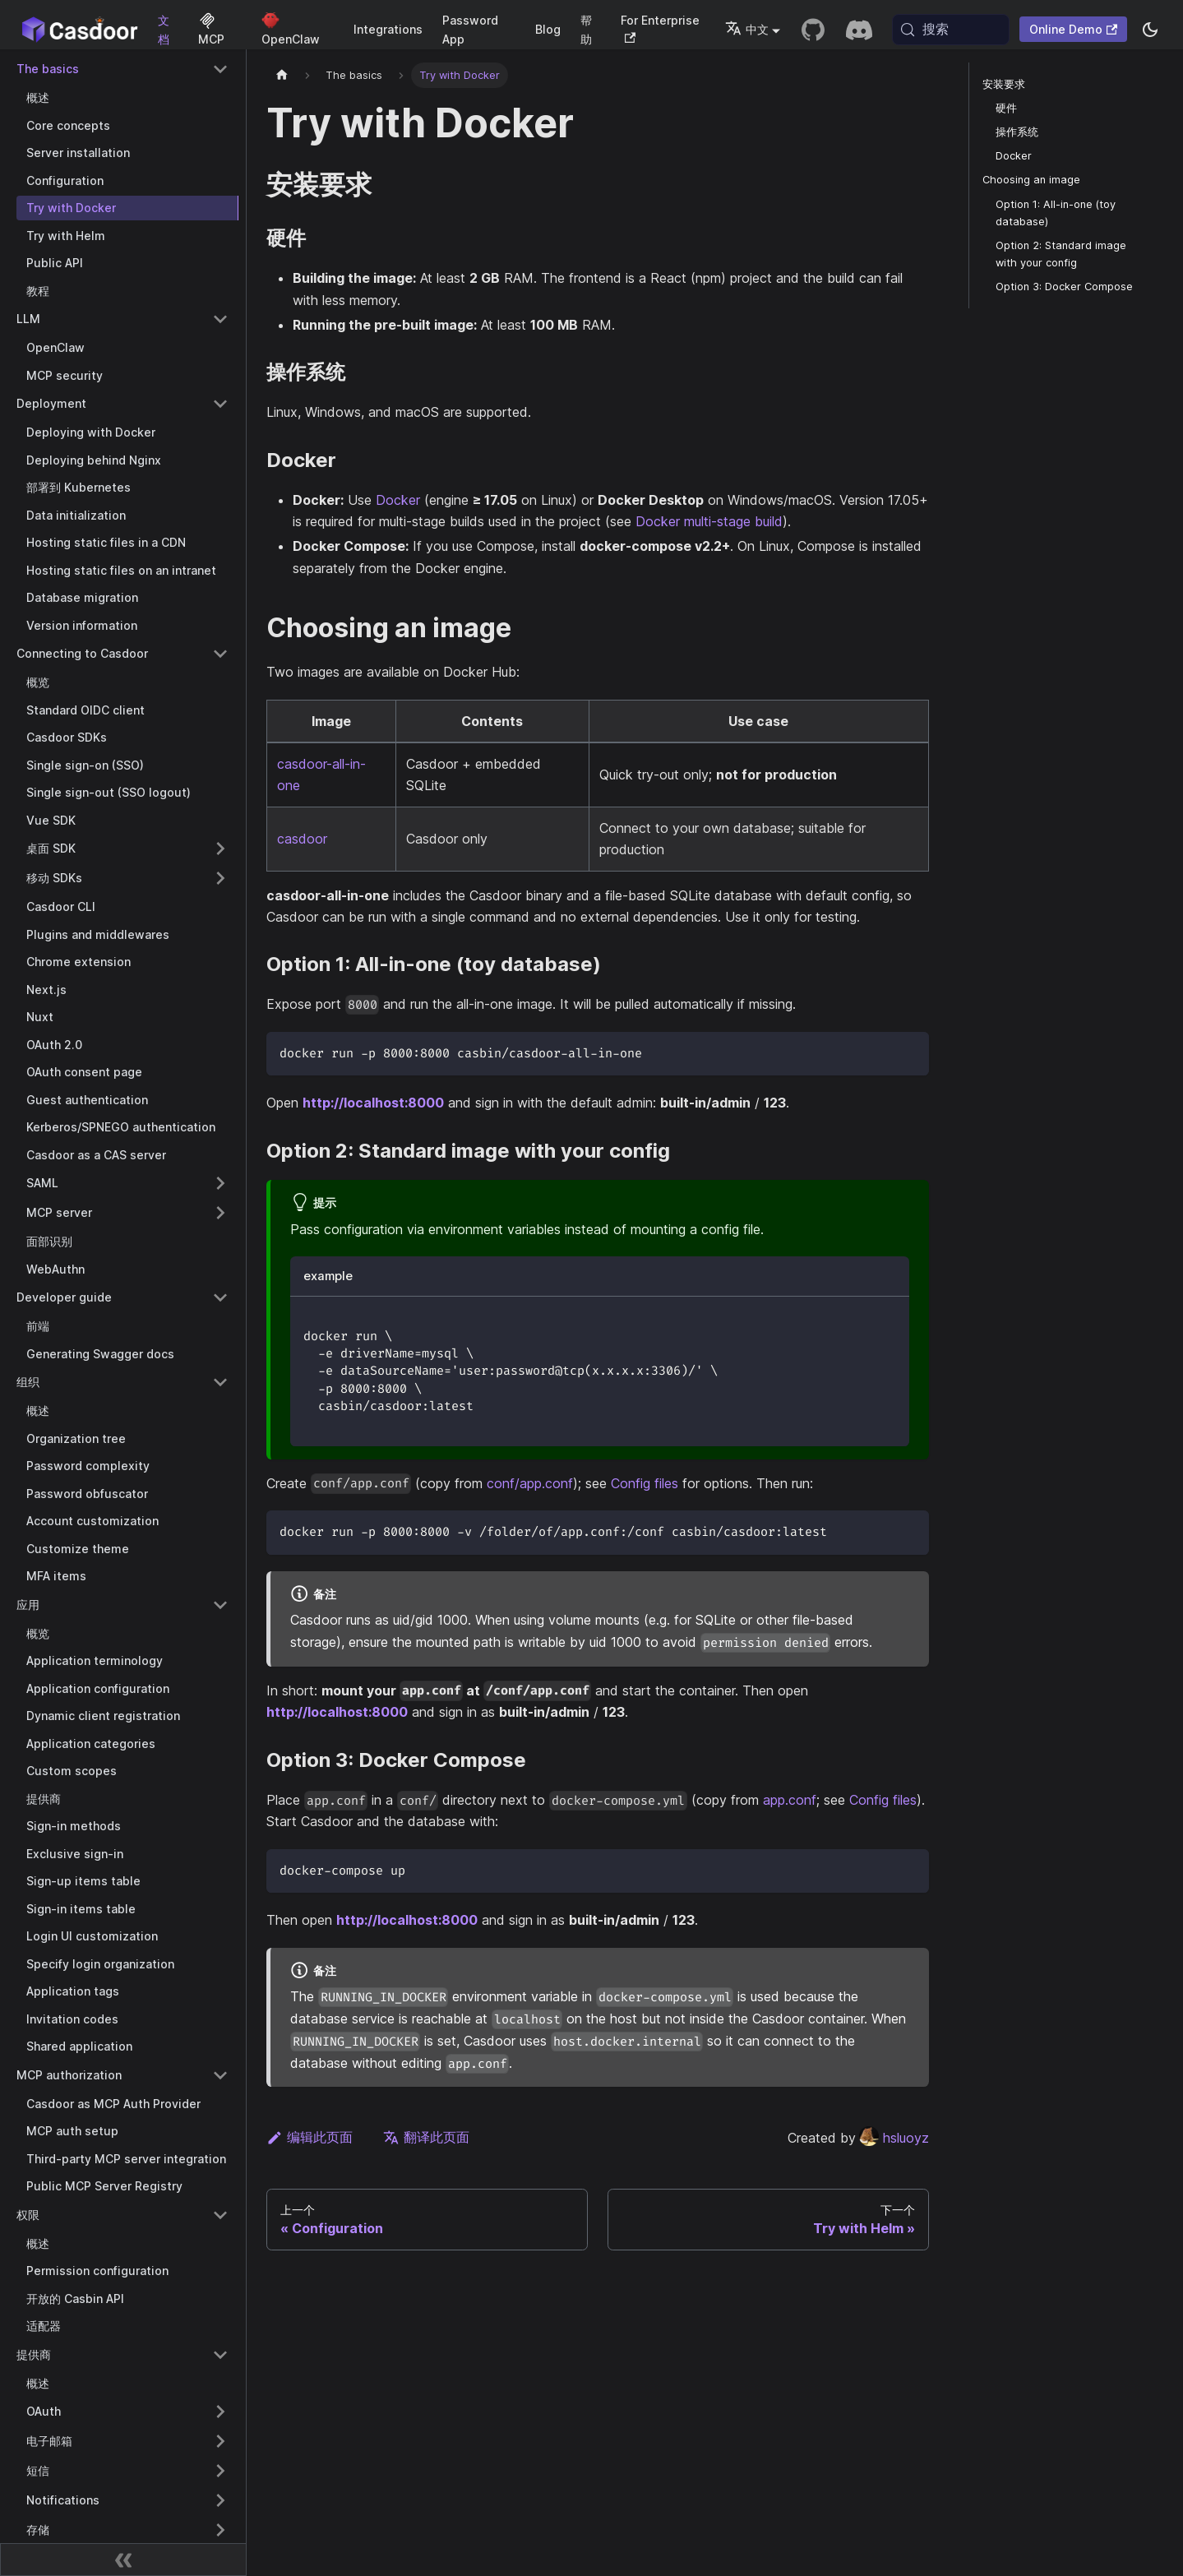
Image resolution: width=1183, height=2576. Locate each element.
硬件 (1006, 108)
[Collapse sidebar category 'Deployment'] (220, 404)
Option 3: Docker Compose (1064, 286)
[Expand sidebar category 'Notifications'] (220, 2500)
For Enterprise (660, 28)
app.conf (789, 1800)
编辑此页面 (309, 2137)
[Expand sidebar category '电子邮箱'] (220, 2441)
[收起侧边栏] (123, 2559)
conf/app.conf (530, 1483)
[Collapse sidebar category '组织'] (220, 1382)
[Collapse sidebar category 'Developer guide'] (220, 1297)
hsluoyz (894, 2138)
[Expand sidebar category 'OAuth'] (220, 2411)
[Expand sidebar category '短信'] (220, 2471)
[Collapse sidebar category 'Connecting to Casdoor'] (220, 654)
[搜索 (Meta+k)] (951, 29)
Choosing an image (1031, 179)
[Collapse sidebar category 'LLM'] (220, 319)
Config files (644, 1483)
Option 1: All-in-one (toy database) (1056, 213)
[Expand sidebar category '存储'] (220, 2530)
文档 (163, 29)
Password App (470, 29)
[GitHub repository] (813, 29)
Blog (548, 29)
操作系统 (1017, 132)
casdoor (302, 838)
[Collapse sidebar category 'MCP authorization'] (220, 2075)
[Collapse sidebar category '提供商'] (220, 2355)
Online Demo (1073, 29)
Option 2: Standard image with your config (1061, 254)
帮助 (586, 29)
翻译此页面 (426, 2137)
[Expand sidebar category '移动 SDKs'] (220, 878)
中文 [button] (747, 29)
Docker (398, 500)
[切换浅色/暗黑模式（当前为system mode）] (1150, 29)
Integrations (388, 29)
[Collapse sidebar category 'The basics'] (220, 69)
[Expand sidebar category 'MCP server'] (220, 1213)
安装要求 (1003, 84)
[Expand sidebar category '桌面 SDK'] (220, 848)
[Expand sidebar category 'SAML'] (220, 1183)
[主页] (282, 75)
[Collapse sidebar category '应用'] (220, 1605)
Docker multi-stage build (709, 521)
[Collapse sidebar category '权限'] (220, 2215)
